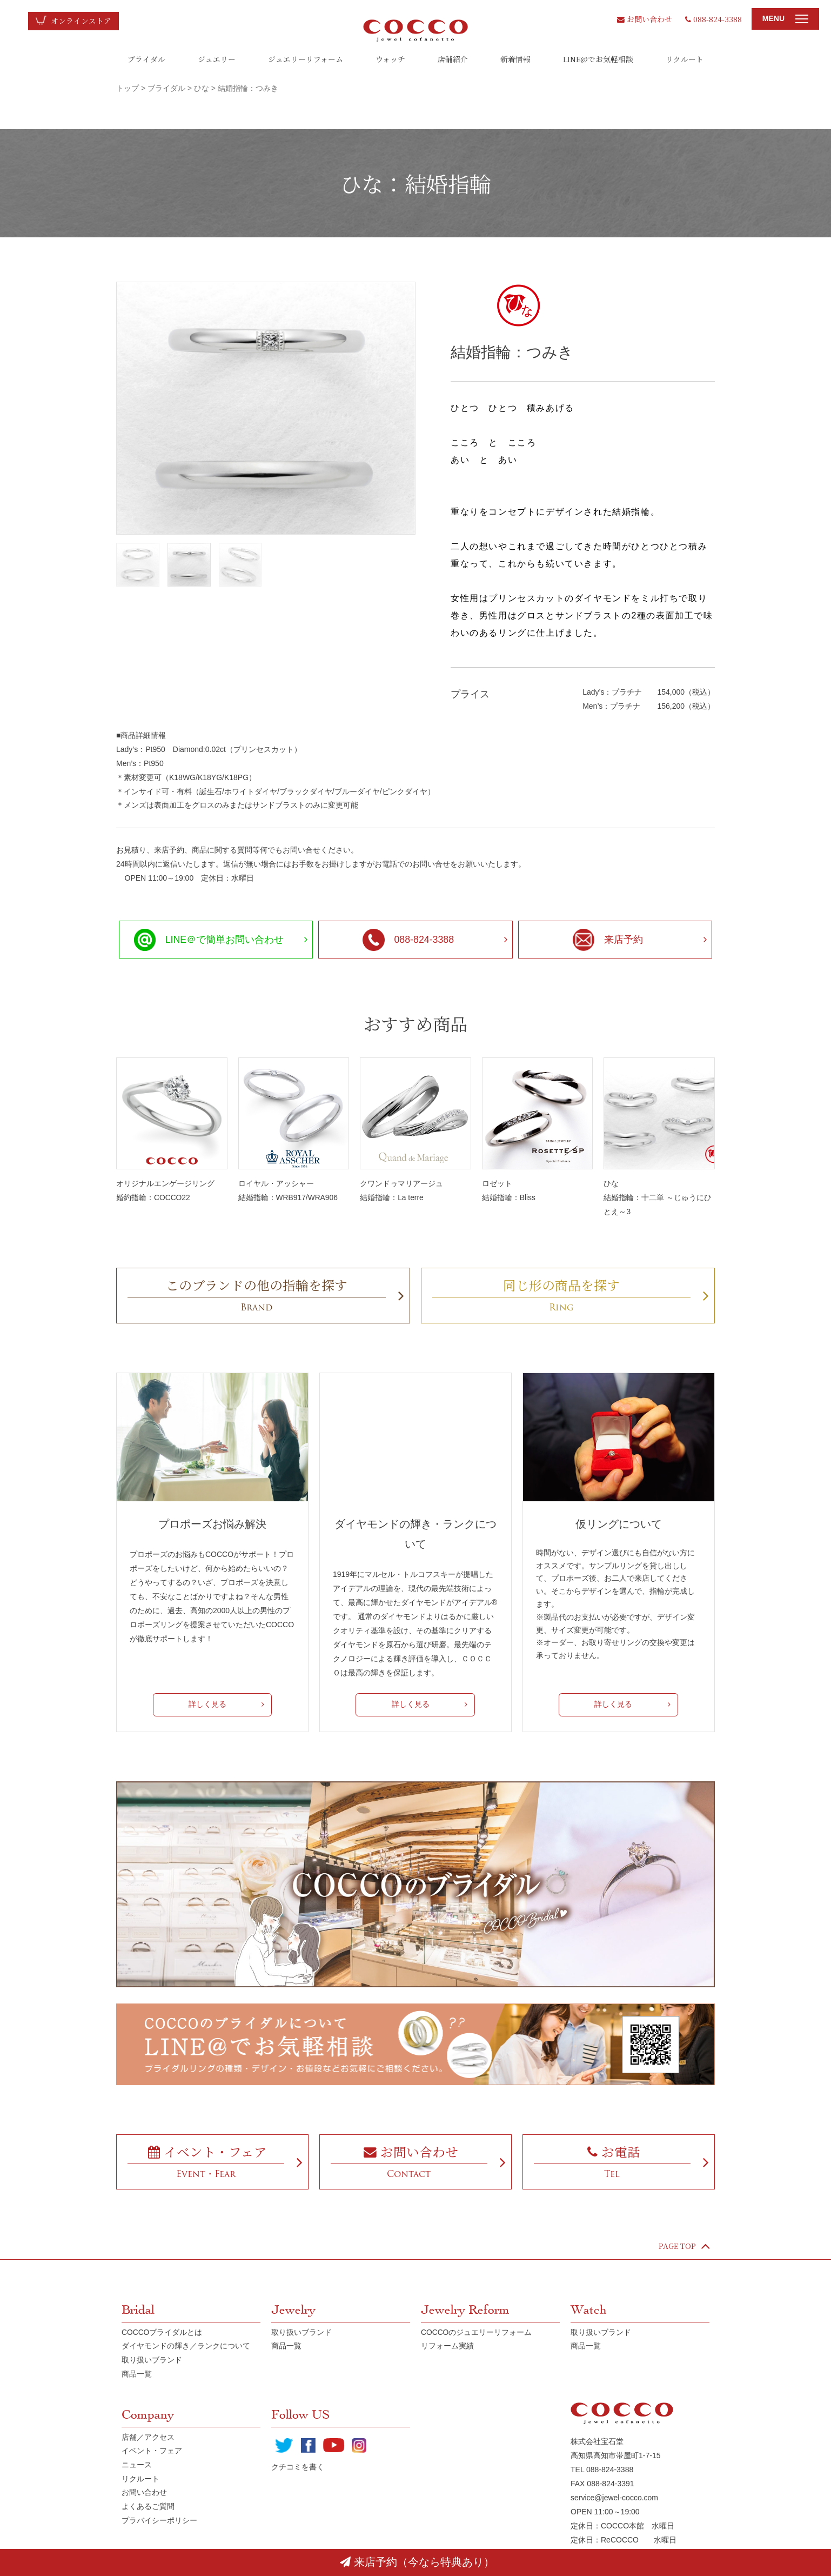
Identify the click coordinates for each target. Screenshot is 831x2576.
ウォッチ (390, 59)
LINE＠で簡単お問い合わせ (208, 939)
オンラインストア (81, 21)
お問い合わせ (644, 19)
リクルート (685, 59)
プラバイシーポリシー (159, 2524)
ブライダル (146, 59)
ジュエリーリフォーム (305, 59)
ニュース (137, 2468)
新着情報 (515, 59)
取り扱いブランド (152, 2362)
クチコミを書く (297, 2470)
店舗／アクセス (148, 2439)
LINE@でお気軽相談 (598, 59)
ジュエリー (217, 59)
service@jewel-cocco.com (614, 2500)
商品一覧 (137, 2376)
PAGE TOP (684, 2248)
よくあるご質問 (148, 2510)
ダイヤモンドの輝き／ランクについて (186, 2348)
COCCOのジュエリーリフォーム (476, 2333)
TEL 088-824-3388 (602, 2472)
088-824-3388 (713, 19)
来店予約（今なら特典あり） (417, 2562)
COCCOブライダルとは (162, 2333)
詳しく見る (207, 1705)
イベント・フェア (152, 2453)
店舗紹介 (453, 59)
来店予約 (608, 939)
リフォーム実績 (447, 2348)
